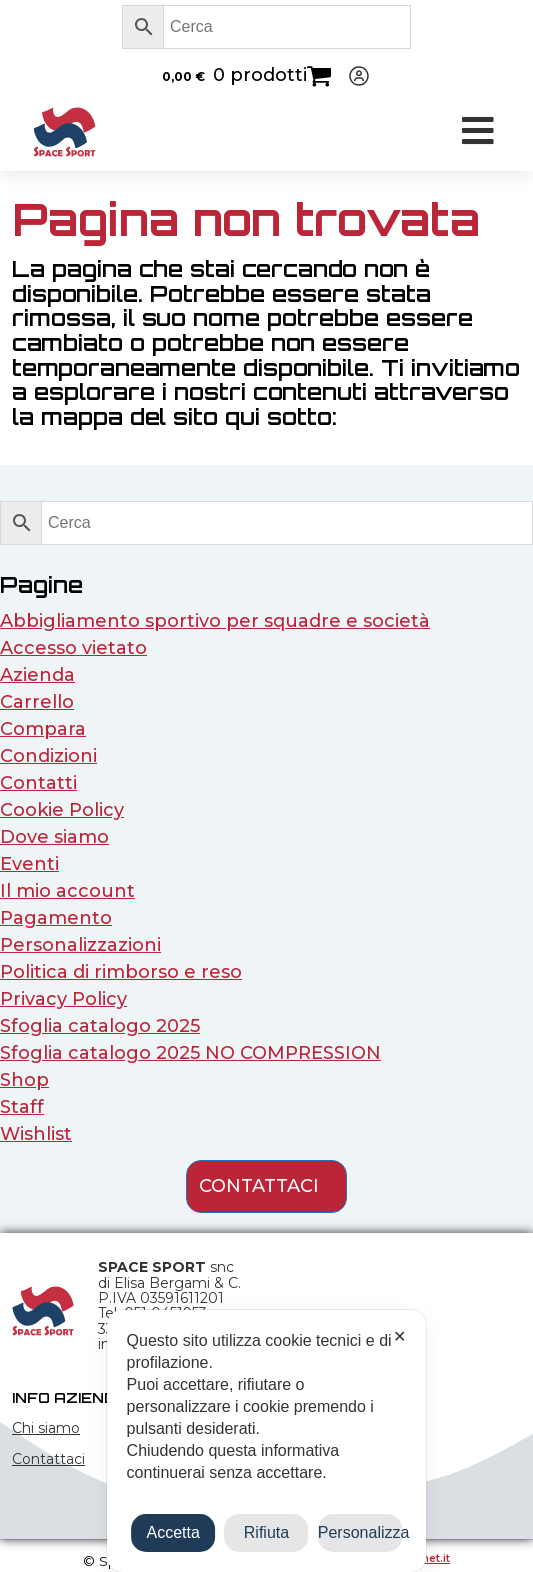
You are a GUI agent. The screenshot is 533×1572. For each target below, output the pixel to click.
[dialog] (267, 1441)
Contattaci (48, 1459)
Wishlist (36, 1134)
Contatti (38, 783)
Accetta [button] (173, 1532)
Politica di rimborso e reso (121, 972)
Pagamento (56, 918)
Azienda (37, 675)
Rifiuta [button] (266, 1532)
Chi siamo (46, 1428)
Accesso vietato (73, 648)
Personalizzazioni (80, 945)
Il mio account (67, 891)
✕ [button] (399, 1336)
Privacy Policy (63, 999)
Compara (43, 729)
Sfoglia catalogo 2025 (100, 1026)
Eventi (29, 864)
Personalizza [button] (360, 1532)
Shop (24, 1080)
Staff (22, 1107)
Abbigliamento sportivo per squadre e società (215, 621)
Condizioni (48, 756)
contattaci (259, 1186)
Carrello (37, 702)
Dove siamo (54, 837)
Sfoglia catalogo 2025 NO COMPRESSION (190, 1053)
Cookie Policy (62, 810)
